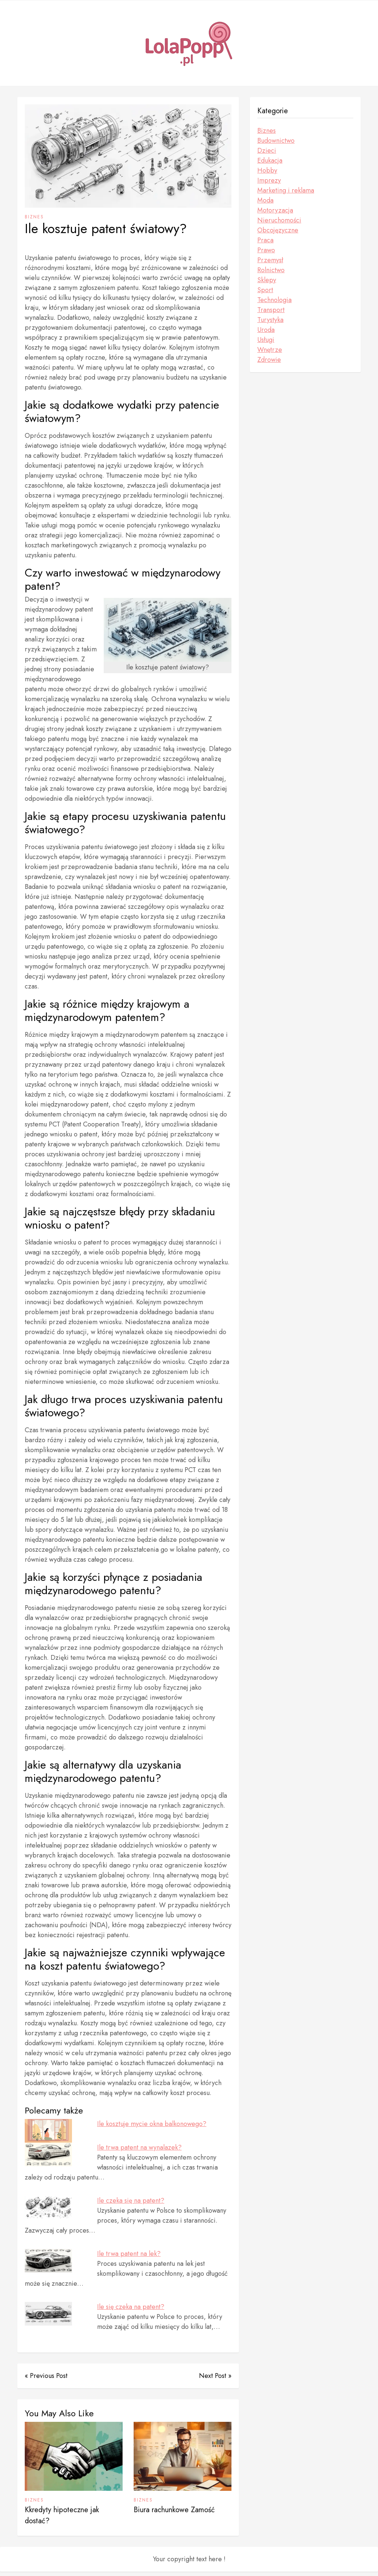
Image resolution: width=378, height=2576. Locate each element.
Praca (265, 240)
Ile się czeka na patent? (130, 2307)
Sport (265, 290)
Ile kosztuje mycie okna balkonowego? (151, 2124)
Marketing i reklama (285, 190)
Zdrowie (269, 359)
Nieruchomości (279, 220)
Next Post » (215, 2376)
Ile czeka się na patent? (130, 2200)
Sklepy (266, 280)
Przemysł (270, 260)
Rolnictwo (271, 270)
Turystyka (270, 320)
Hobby (267, 170)
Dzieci (266, 150)
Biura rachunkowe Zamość (174, 2514)
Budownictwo (276, 140)
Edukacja (269, 160)
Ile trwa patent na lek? (129, 2253)
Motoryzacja (275, 210)
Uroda (266, 330)
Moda (265, 200)
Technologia (274, 300)
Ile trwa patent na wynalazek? (139, 2147)
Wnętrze (269, 349)
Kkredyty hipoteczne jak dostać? (62, 2520)
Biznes (34, 217)
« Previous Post (46, 2376)
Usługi (265, 339)
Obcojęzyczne (277, 230)
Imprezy (269, 180)
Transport (271, 310)
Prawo (266, 250)
